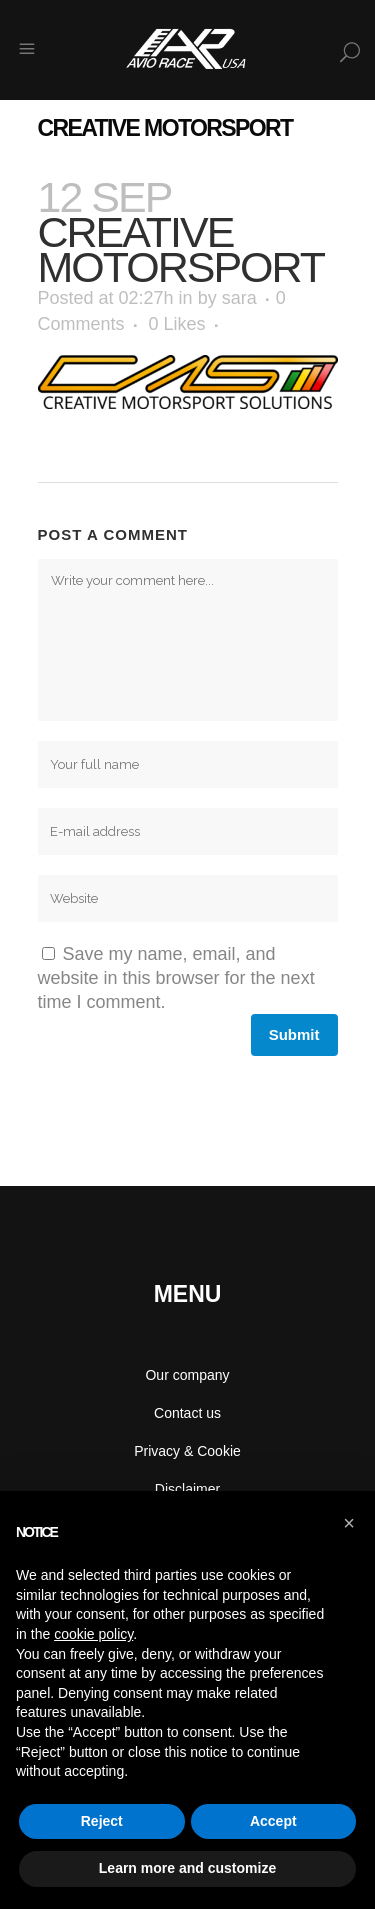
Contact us (187, 1413)
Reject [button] (102, 1821)
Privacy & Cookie (187, 1451)
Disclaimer (187, 1489)
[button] (349, 1523)
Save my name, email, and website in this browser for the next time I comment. (176, 978)
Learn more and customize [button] (187, 1868)
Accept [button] (273, 1821)
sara (239, 298)
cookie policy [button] (93, 1634)
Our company (187, 1375)
